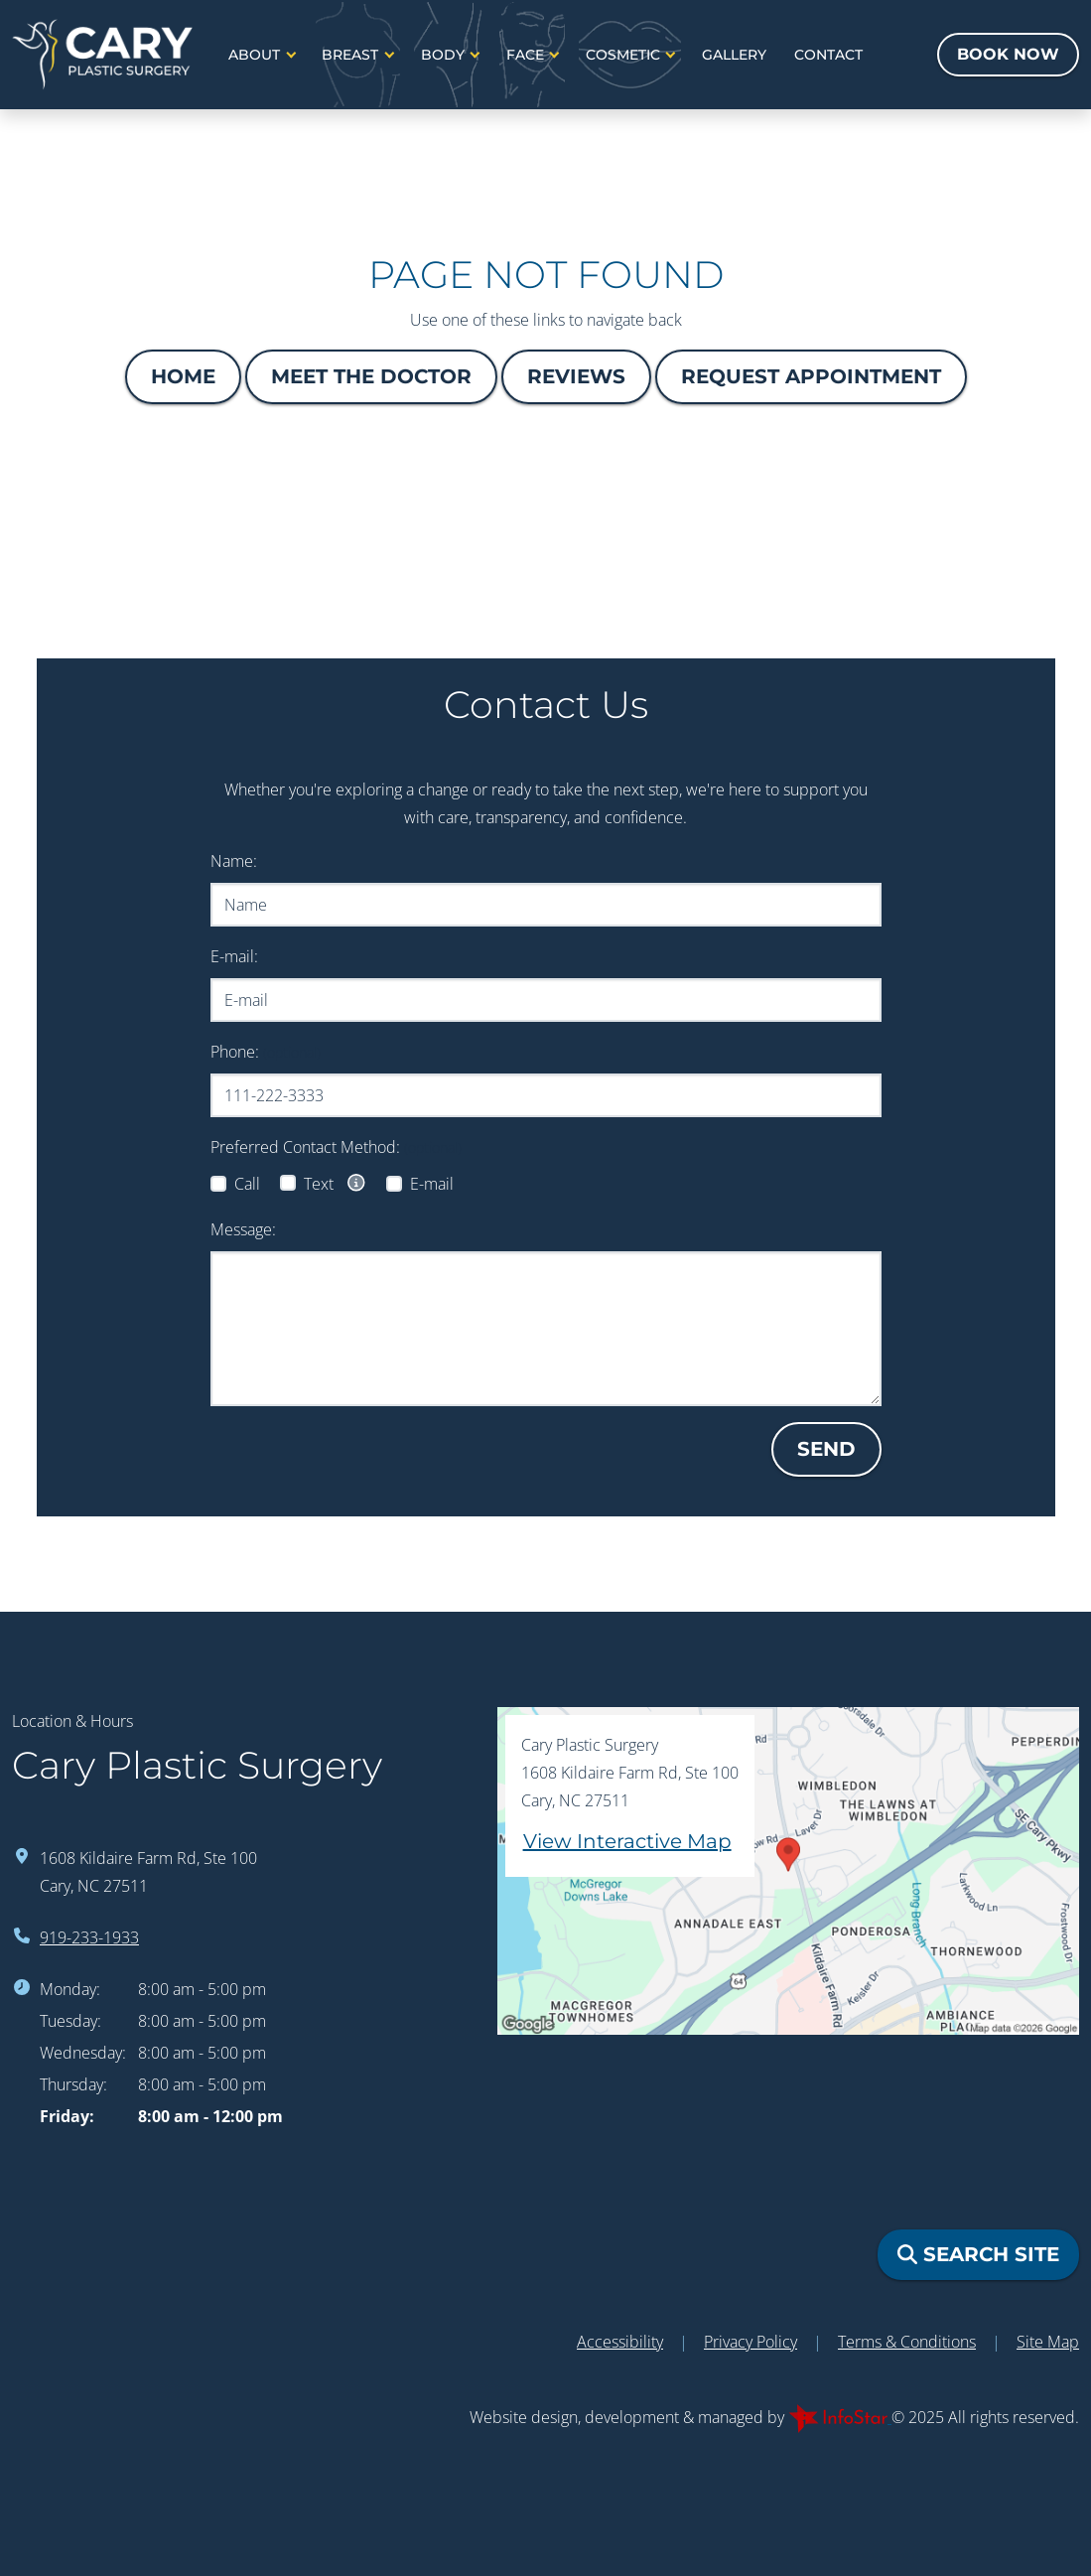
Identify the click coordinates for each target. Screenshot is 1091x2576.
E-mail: (234, 956)
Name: (233, 861)
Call (247, 1184)
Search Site (978, 2254)
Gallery (734, 55)
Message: (243, 1229)
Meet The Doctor (371, 376)
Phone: (265, 1052)
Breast (352, 55)
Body (445, 55)
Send (826, 1449)
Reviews (576, 376)
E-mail (432, 1184)
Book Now (1008, 54)
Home (183, 376)
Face (527, 55)
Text (335, 1183)
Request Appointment (811, 376)
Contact (828, 55)
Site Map (1048, 2342)
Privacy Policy (750, 2342)
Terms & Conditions (907, 2342)
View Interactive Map (627, 1841)
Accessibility (620, 2342)
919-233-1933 (89, 1937)
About (256, 55)
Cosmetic (625, 55)
